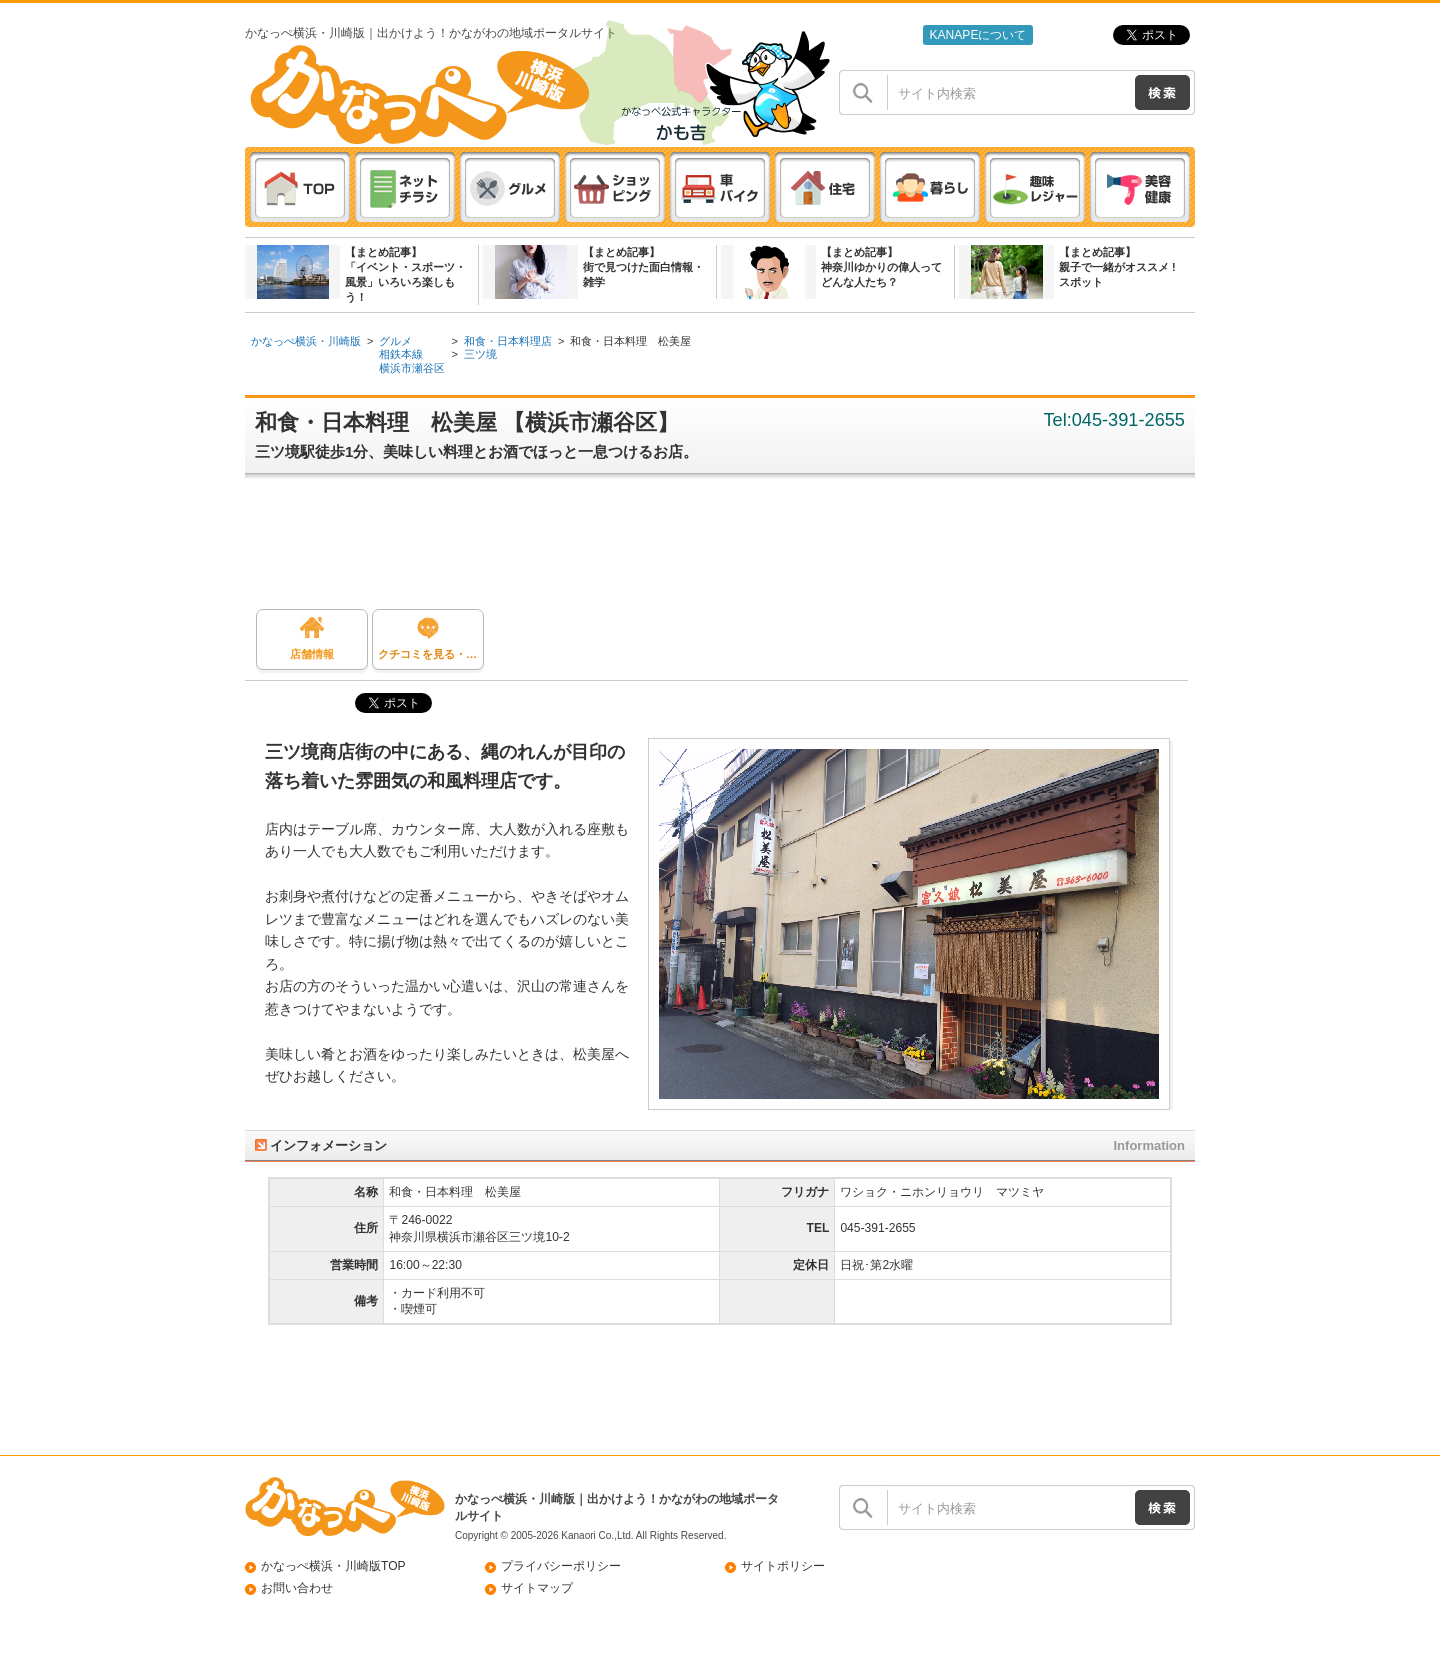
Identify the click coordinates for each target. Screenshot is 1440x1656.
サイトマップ (537, 1588)
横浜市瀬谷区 (412, 368)
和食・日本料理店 (508, 341)
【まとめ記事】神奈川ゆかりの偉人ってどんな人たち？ (881, 267)
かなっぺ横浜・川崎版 (306, 341)
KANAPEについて (977, 35)
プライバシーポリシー (561, 1566)
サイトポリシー (783, 1566)
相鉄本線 (401, 354)
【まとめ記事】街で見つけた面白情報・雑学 (643, 267)
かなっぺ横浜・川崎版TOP (333, 1566)
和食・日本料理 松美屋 (630, 341)
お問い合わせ (297, 1588)
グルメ (395, 341)
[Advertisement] (730, 549)
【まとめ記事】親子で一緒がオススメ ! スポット (1117, 267)
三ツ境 (480, 354)
